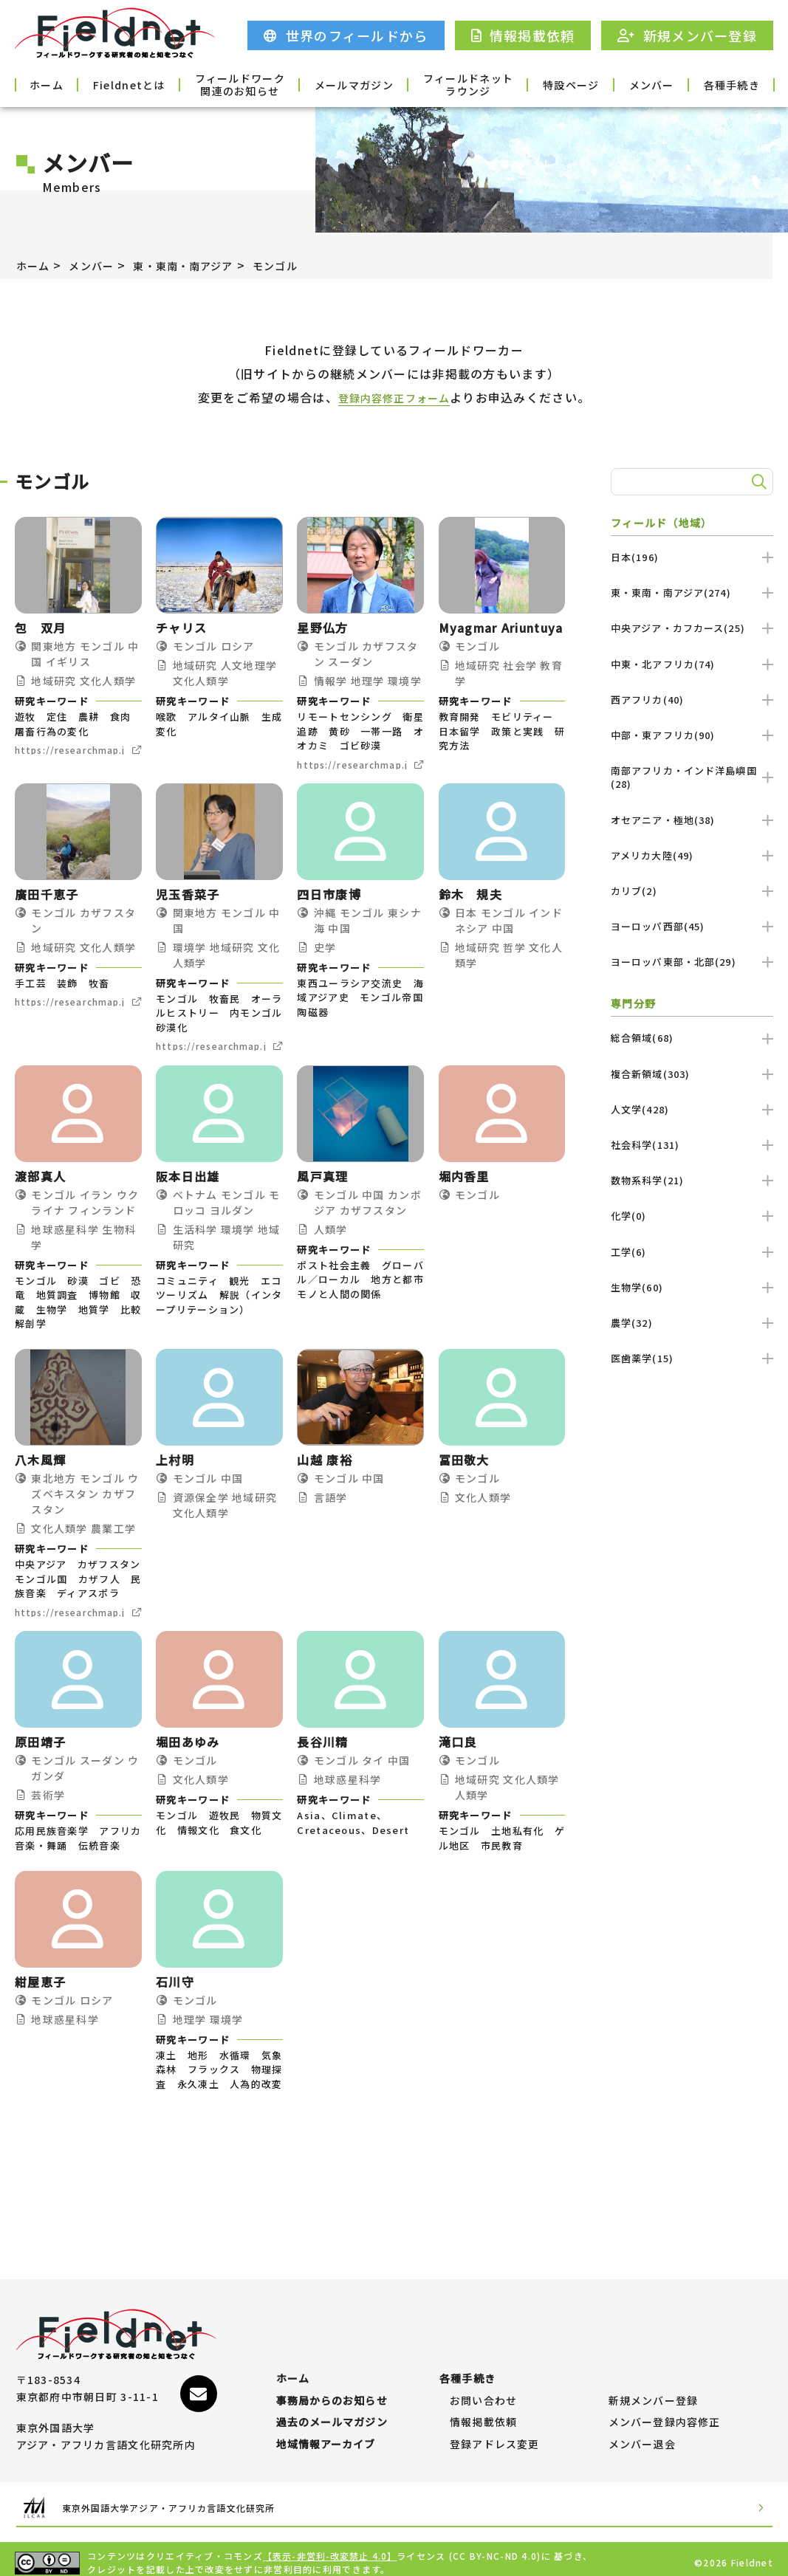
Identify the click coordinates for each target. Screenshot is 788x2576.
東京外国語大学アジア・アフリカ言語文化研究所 (198, 2500)
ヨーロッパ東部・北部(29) (692, 962)
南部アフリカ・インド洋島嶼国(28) (692, 777)
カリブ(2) (692, 891)
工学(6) (692, 1252)
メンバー (631, 84)
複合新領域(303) (692, 1074)
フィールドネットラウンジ (442, 83)
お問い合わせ (484, 2379)
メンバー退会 (642, 2437)
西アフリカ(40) (692, 700)
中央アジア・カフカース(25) (692, 628)
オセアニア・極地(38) (692, 820)
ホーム (62, 84)
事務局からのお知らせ (332, 2379)
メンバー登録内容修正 (665, 2407)
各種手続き (726, 84)
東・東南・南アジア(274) (692, 592)
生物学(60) (692, 1287)
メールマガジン (346, 84)
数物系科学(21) (692, 1180)
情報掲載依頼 (484, 2407)
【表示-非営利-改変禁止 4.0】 (331, 2548)
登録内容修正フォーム (394, 397)
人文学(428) (692, 1109)
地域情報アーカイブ (326, 2437)
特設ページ (536, 84)
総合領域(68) (692, 1038)
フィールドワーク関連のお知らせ (252, 83)
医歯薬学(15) (692, 1358)
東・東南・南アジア (202, 265)
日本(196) (692, 557)
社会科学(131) (692, 1145)
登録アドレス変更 (495, 2437)
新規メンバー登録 (654, 2379)
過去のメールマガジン (332, 2407)
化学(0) (692, 1216)
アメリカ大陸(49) (692, 855)
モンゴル (303, 265)
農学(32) (692, 1323)
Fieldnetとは (157, 84)
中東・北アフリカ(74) (692, 664)
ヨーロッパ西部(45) (692, 926)
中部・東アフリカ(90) (692, 735)
